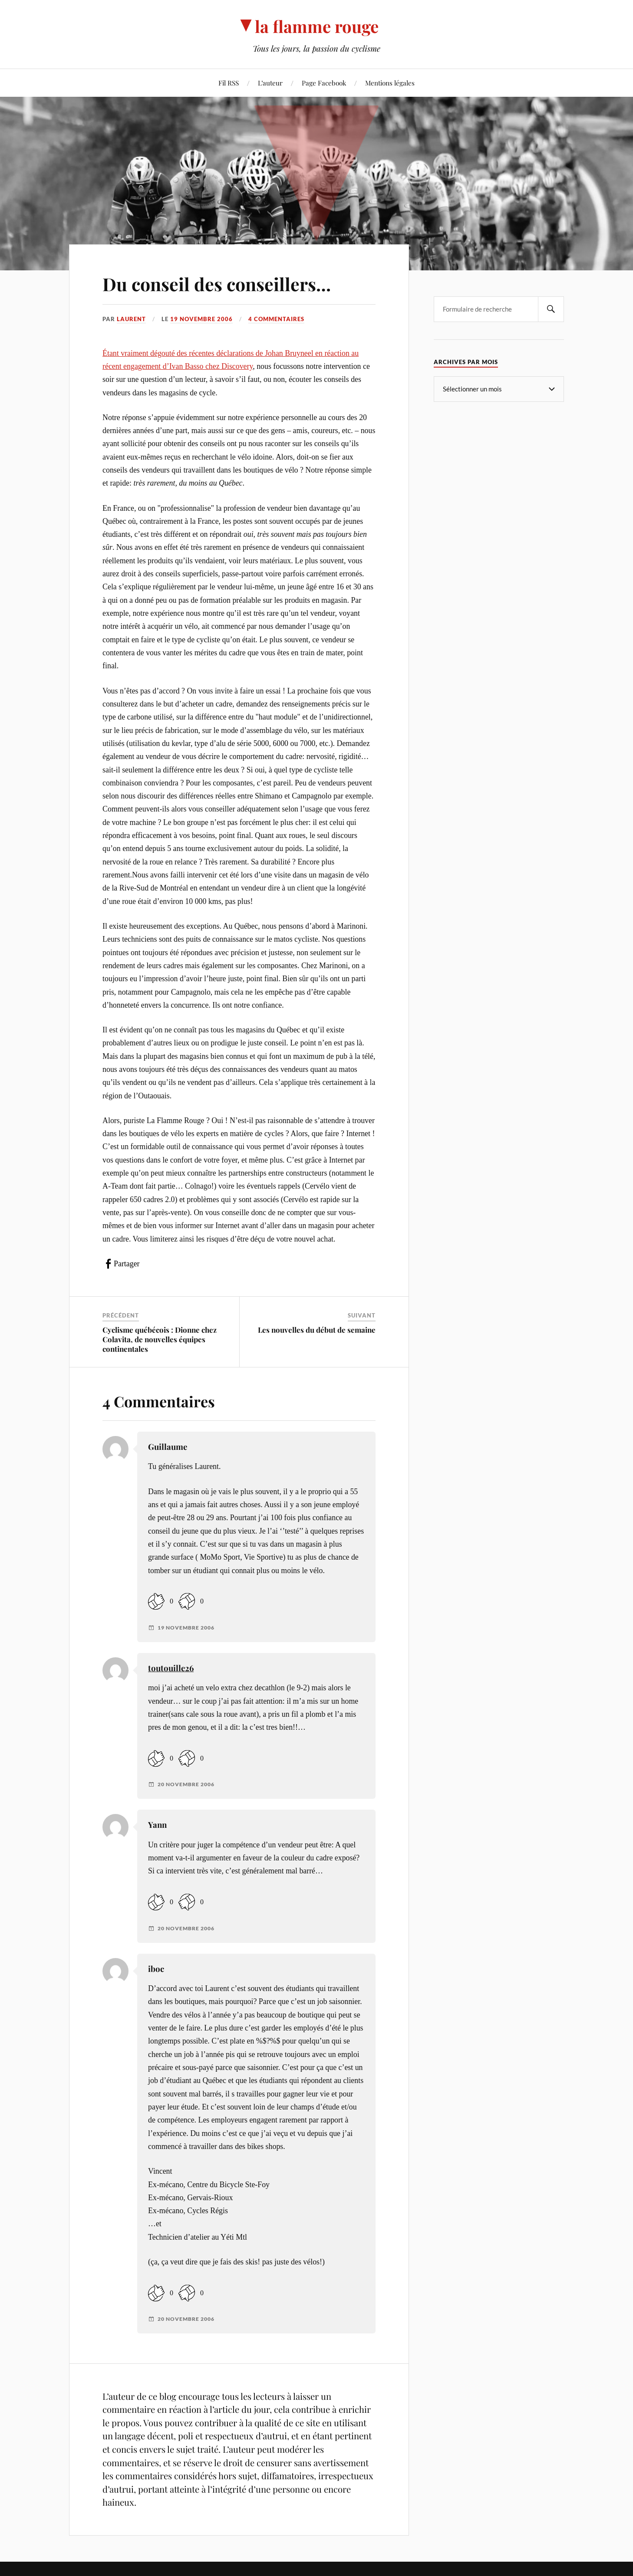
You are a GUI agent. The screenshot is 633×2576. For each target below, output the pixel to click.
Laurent (131, 318)
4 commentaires (276, 318)
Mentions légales (390, 82)
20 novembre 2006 (186, 1784)
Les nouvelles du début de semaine (317, 1329)
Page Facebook (324, 82)
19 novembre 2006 (201, 318)
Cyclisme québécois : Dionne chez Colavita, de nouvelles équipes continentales (159, 1339)
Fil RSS (228, 82)
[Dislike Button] (186, 1601)
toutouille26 (171, 1668)
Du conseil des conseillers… (224, 283)
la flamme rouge (317, 26)
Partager (126, 1263)
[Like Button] (156, 1601)
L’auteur (270, 82)
